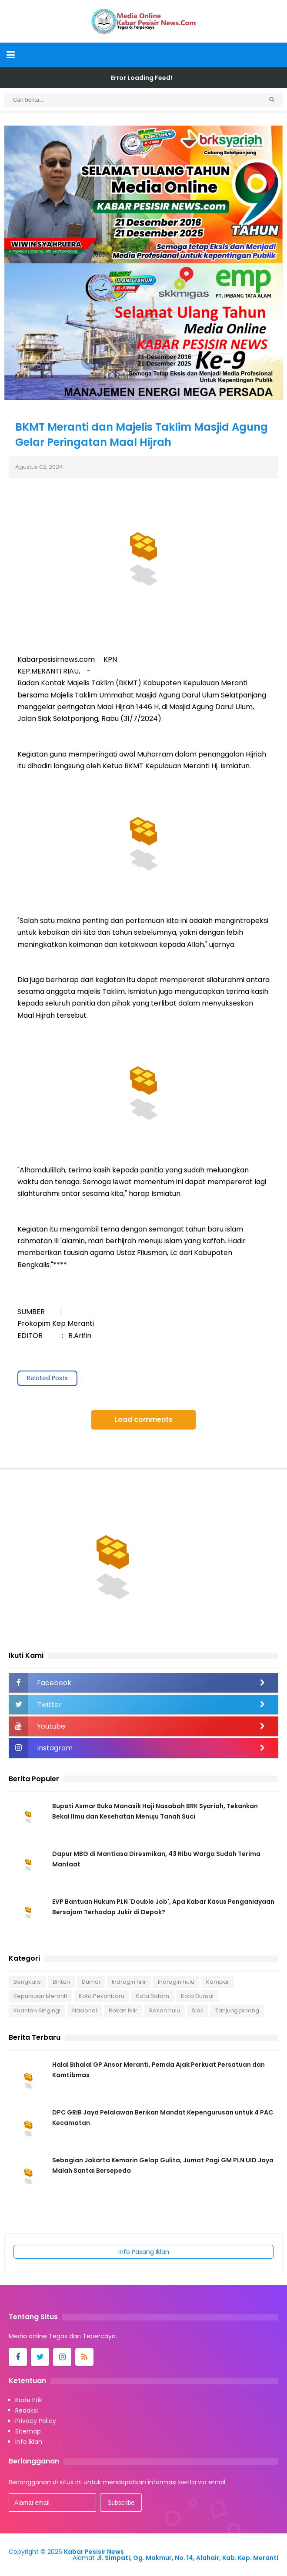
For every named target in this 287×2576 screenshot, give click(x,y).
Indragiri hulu (176, 1982)
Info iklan (28, 2441)
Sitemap (28, 2431)
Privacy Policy (35, 2421)
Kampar (217, 1982)
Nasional (84, 2010)
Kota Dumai (197, 1996)
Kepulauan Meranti (40, 1996)
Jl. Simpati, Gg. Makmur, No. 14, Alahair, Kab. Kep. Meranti (187, 2557)
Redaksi (26, 2410)
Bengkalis (27, 1982)
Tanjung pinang (237, 2010)
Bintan (61, 1982)
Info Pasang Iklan (143, 2251)
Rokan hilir (123, 2010)
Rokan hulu (164, 2010)
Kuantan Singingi (36, 2010)
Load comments (143, 1419)
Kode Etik (28, 2400)
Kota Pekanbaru (101, 1996)
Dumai (91, 1982)
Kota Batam (152, 1996)
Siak (198, 2010)
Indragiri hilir (129, 1982)
